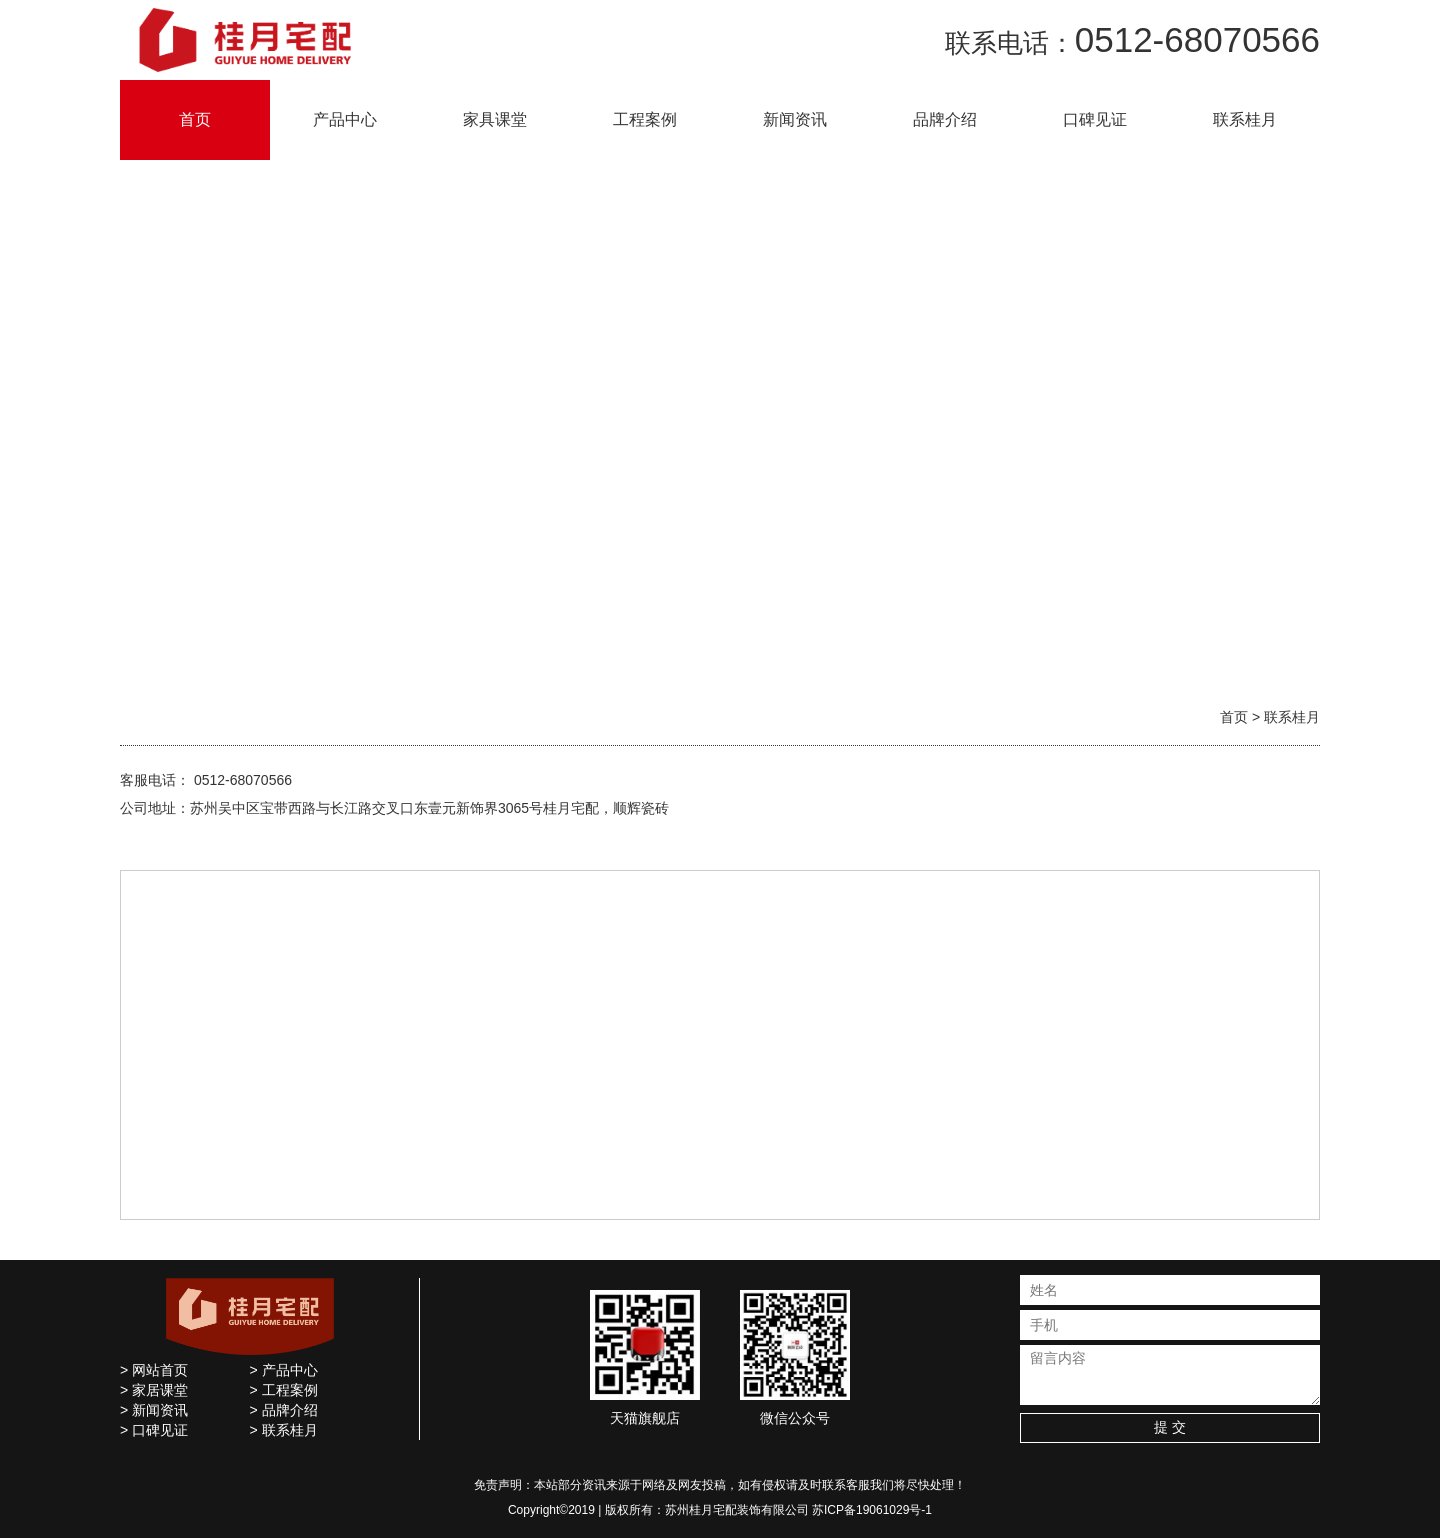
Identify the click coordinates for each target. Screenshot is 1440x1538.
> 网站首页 (154, 1370)
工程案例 (645, 119)
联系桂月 (1245, 119)
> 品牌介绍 (284, 1410)
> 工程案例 (284, 1390)
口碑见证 (1095, 119)
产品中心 (345, 119)
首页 (195, 119)
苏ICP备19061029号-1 (872, 1510)
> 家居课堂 (154, 1390)
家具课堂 (495, 119)
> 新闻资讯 (154, 1410)
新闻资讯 (795, 119)
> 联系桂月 (284, 1430)
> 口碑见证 (154, 1430)
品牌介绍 (945, 119)
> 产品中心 (284, 1370)
